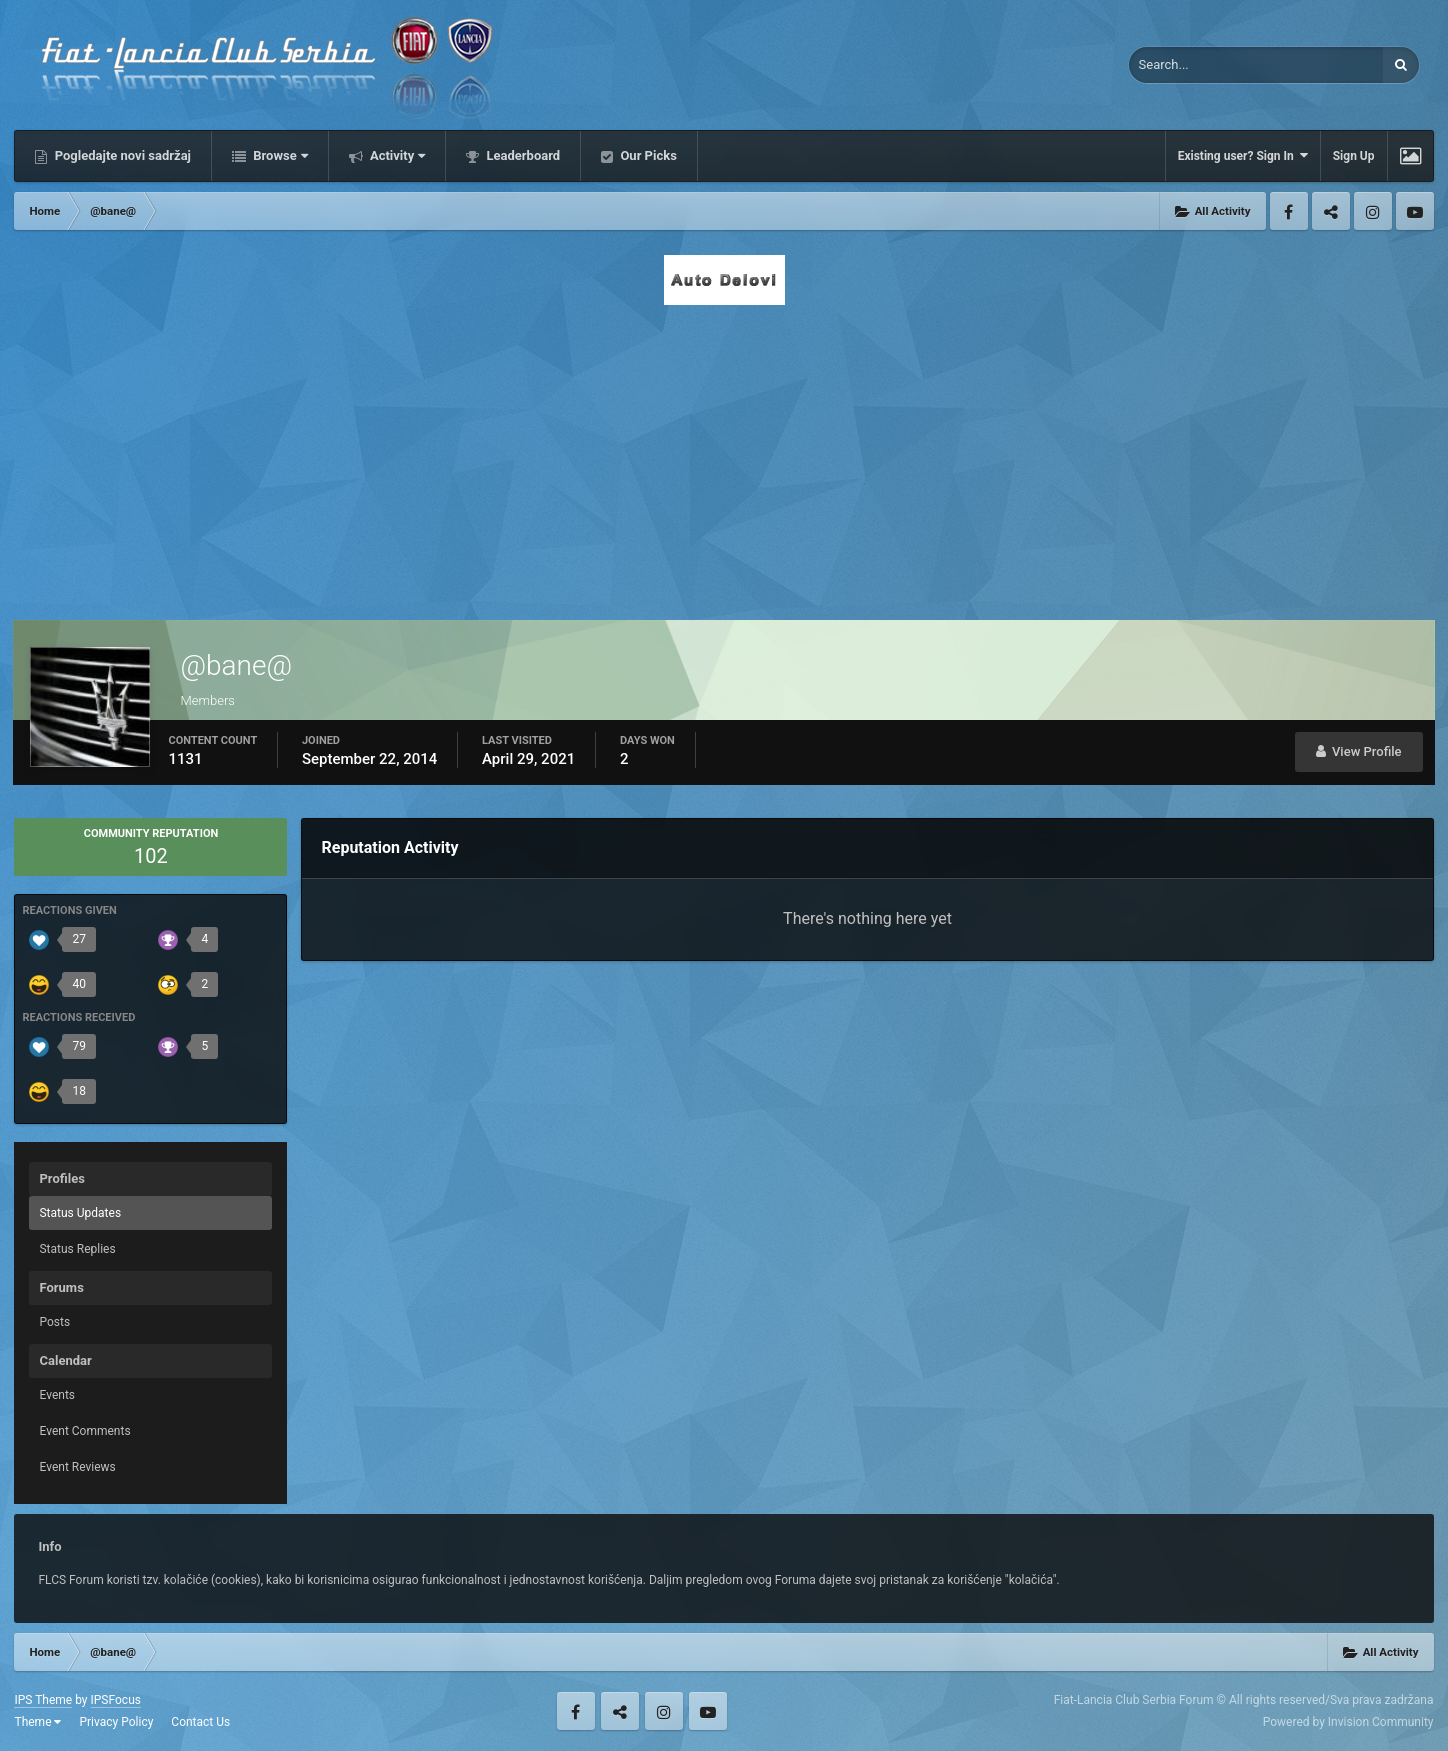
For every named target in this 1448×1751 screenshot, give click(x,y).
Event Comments (84, 1431)
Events (57, 1395)
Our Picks (647, 155)
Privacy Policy (116, 1722)
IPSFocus (116, 1700)
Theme (37, 1722)
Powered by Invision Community (1348, 1722)
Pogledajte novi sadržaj (121, 155)
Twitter (1331, 211)
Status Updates (80, 1213)
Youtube (1415, 211)
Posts (54, 1322)
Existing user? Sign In (1243, 155)
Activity (396, 155)
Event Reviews (77, 1467)
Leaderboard (521, 155)
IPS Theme (43, 1700)
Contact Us (200, 1722)
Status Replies (77, 1249)
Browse (279, 155)
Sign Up (1354, 156)
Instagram (1373, 211)
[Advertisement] (724, 457)
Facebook (1289, 211)
